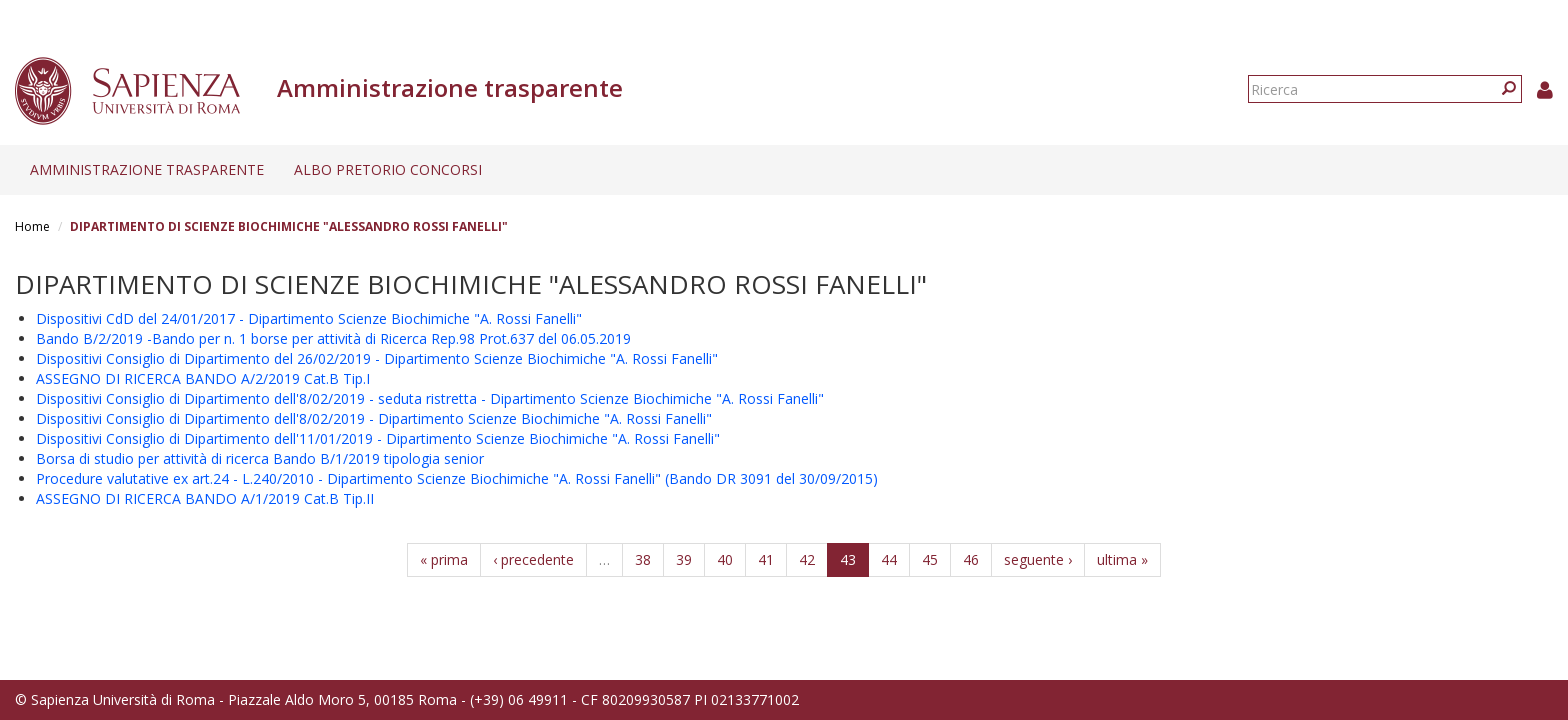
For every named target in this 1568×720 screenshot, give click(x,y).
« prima (444, 559)
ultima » (1122, 559)
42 (807, 559)
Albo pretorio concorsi (388, 169)
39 (684, 559)
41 (766, 559)
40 (725, 559)
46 (971, 559)
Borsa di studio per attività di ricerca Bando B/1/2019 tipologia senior (260, 458)
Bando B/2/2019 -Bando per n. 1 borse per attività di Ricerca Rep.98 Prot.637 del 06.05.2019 (333, 338)
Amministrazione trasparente (147, 169)
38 (643, 559)
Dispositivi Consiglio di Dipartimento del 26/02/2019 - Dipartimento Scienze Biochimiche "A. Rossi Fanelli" (377, 358)
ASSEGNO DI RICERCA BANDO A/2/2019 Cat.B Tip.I (203, 378)
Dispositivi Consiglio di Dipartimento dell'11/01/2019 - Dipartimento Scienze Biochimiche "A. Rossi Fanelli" (378, 438)
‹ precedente (533, 559)
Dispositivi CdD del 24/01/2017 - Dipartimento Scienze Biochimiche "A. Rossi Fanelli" (309, 318)
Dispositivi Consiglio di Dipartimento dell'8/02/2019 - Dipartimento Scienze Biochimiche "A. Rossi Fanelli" (374, 418)
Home (32, 226)
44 (889, 559)
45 (930, 559)
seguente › (1038, 559)
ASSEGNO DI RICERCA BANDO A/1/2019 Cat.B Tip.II (205, 498)
